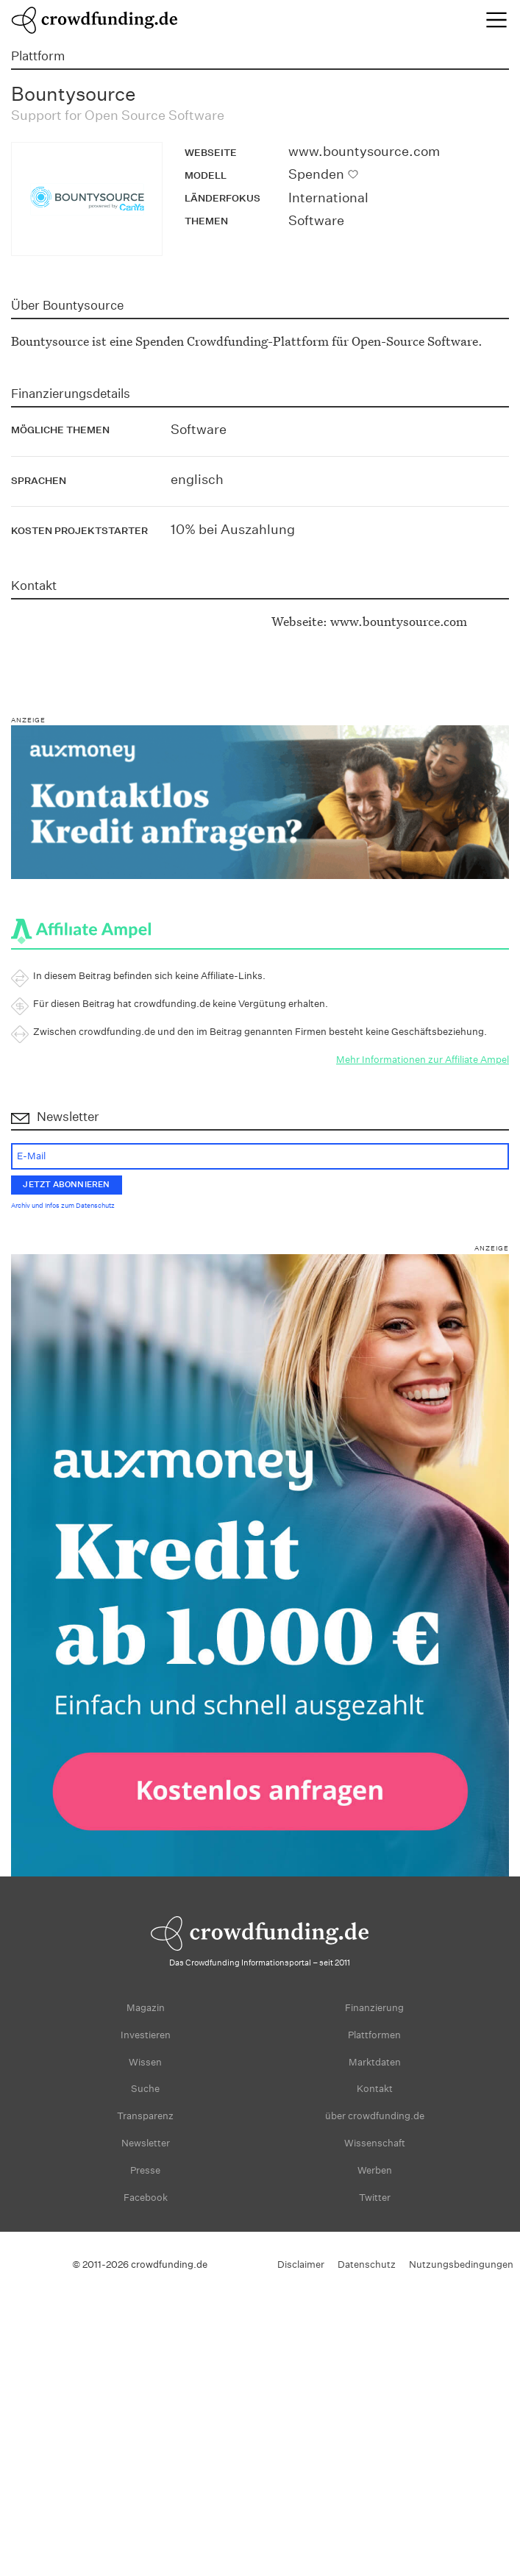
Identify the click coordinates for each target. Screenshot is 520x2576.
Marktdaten (375, 2062)
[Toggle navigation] (496, 19)
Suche (145, 2089)
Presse (145, 2170)
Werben (374, 2170)
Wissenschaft (374, 2143)
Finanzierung (374, 2008)
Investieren (146, 2035)
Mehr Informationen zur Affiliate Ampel (422, 1059)
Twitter (375, 2197)
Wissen (145, 2062)
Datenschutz (367, 2264)
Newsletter (145, 2143)
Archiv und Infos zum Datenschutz (63, 1205)
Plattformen (374, 2035)
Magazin (146, 2008)
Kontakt (375, 2089)
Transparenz (145, 2116)
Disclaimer (300, 2264)
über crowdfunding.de (374, 2116)
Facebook (146, 2197)
